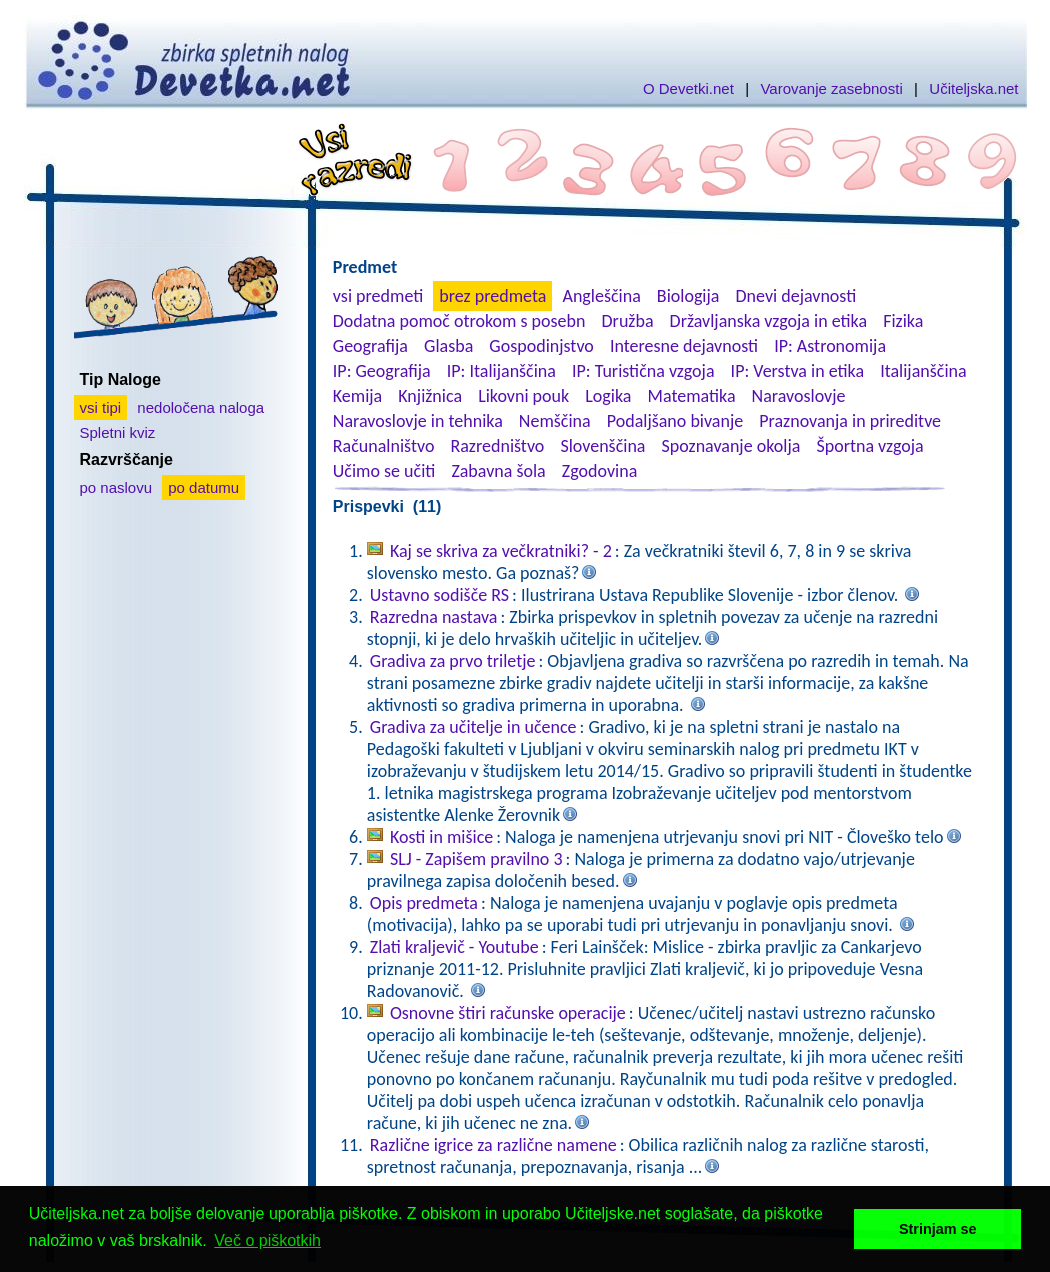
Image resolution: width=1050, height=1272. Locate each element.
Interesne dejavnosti (684, 346)
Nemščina (555, 421)
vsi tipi (101, 407)
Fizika (903, 321)
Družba (628, 321)
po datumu (203, 487)
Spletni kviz (118, 432)
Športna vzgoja (869, 446)
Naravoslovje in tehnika (418, 421)
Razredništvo (497, 446)
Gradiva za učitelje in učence (473, 727)
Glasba (448, 346)
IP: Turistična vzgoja (643, 371)
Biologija (688, 296)
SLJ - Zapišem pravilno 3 (476, 859)
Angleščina (601, 296)
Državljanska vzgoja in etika (768, 321)
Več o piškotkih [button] (267, 1240)
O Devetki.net (688, 88)
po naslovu (116, 487)
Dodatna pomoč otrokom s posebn (459, 321)
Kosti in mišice (441, 837)
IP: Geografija (382, 371)
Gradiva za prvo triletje (453, 661)
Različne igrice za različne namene (493, 1145)
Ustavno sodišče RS (439, 595)
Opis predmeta (424, 903)
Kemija (357, 396)
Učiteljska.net (973, 88)
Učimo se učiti (384, 471)
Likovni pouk (523, 396)
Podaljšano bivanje (675, 421)
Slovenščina (602, 446)
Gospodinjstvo (541, 346)
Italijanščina (923, 371)
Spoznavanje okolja (731, 446)
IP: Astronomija (830, 346)
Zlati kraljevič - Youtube (454, 947)
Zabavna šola (498, 471)
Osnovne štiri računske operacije (508, 1013)
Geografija (370, 346)
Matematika (692, 396)
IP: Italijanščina (501, 371)
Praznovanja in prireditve (850, 421)
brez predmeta (492, 296)
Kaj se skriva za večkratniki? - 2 (501, 551)
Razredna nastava (434, 617)
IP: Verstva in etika (797, 371)
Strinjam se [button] (938, 1229)
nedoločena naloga (200, 407)
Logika (608, 396)
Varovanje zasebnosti (831, 88)
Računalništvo (384, 446)
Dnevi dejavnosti (796, 296)
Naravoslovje (799, 396)
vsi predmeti (378, 296)
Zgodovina (599, 471)
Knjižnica (430, 396)
